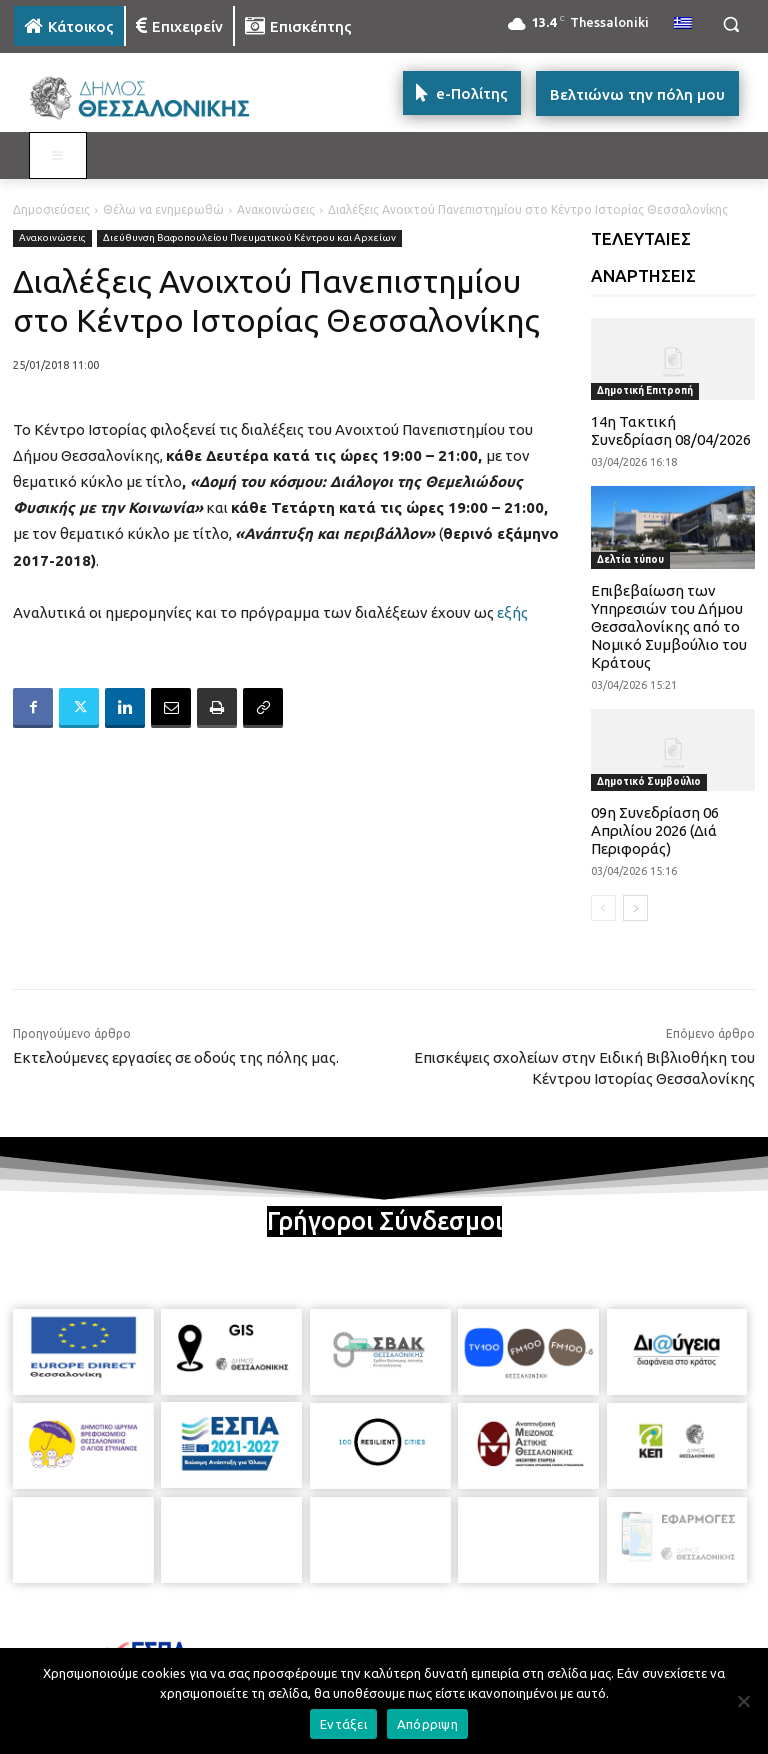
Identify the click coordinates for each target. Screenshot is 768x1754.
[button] (730, 24)
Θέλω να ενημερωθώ (163, 209)
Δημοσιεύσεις (51, 209)
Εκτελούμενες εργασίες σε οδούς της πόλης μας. (176, 1057)
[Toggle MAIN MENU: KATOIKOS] (58, 156)
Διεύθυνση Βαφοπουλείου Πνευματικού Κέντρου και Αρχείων (249, 238)
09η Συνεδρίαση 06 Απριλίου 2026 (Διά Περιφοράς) (655, 830)
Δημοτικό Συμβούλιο (649, 781)
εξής (512, 612)
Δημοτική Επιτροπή (645, 390)
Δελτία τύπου (630, 559)
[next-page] (635, 908)
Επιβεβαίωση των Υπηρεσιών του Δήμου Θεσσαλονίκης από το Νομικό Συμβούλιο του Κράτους (669, 626)
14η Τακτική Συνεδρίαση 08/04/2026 (671, 430)
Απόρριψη (427, 1724)
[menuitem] (683, 24)
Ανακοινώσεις (276, 209)
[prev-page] (603, 908)
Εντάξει (343, 1724)
